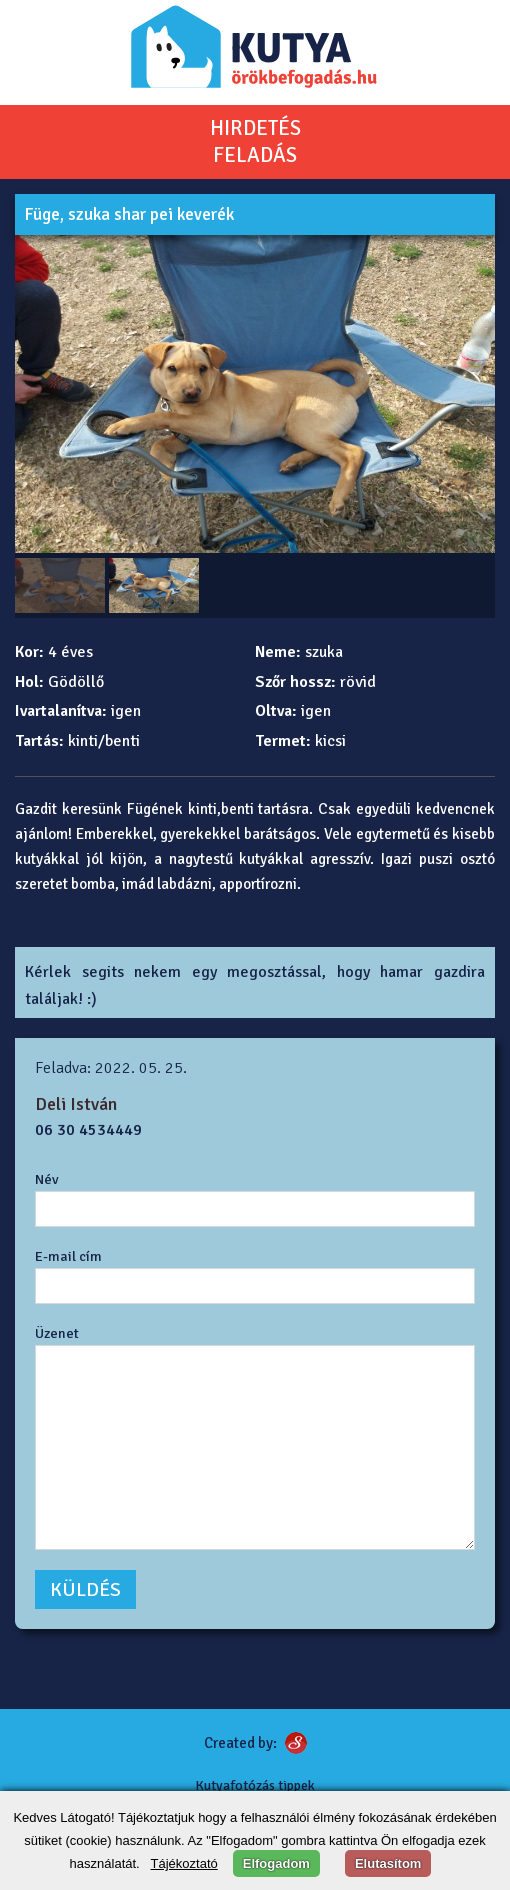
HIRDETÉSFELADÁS (255, 141)
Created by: (240, 1743)
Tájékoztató (184, 1863)
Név (47, 1179)
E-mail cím (68, 1256)
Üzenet (57, 1333)
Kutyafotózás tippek (255, 1785)
